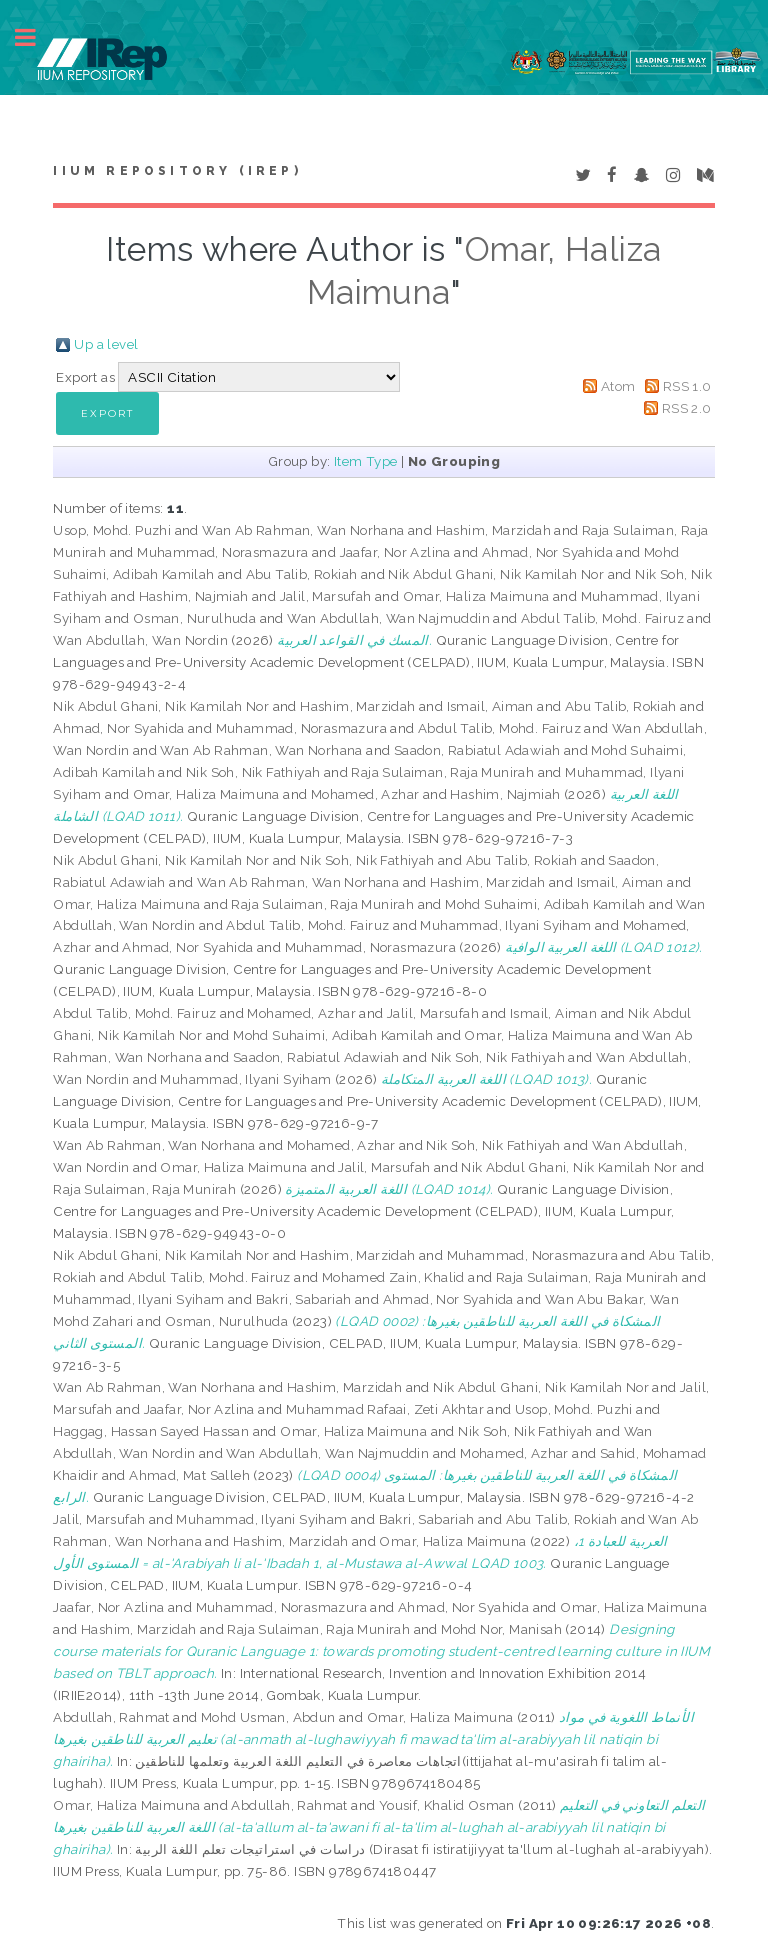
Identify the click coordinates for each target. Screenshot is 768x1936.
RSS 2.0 (687, 408)
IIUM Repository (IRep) (177, 171)
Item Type (366, 461)
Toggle (36, 37)
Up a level (106, 344)
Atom (618, 386)
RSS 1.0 (687, 386)
